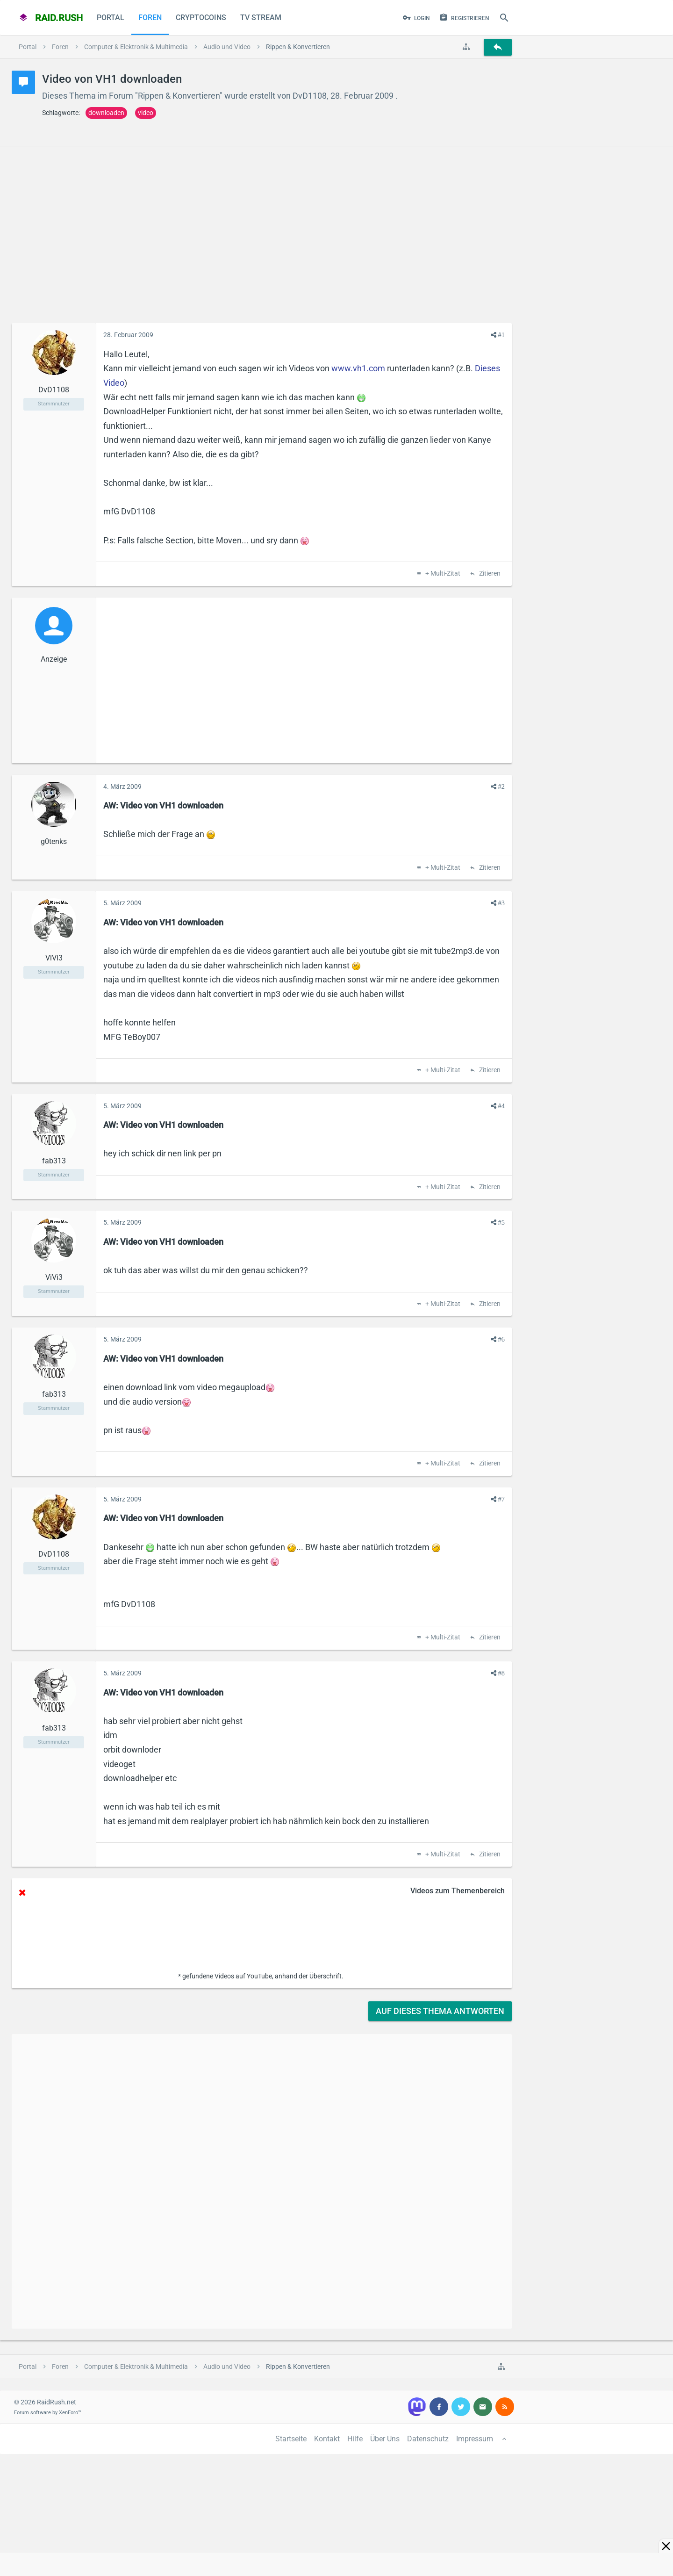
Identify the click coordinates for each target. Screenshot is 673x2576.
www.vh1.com (358, 368)
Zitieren (489, 573)
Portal (110, 17)
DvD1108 (310, 96)
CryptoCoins (201, 17)
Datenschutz (428, 2438)
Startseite (291, 2438)
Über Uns (385, 2438)
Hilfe (355, 2438)
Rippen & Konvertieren (179, 96)
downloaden (106, 112)
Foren (150, 17)
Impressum (474, 2438)
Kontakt (327, 2438)
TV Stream (260, 17)
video (145, 112)
